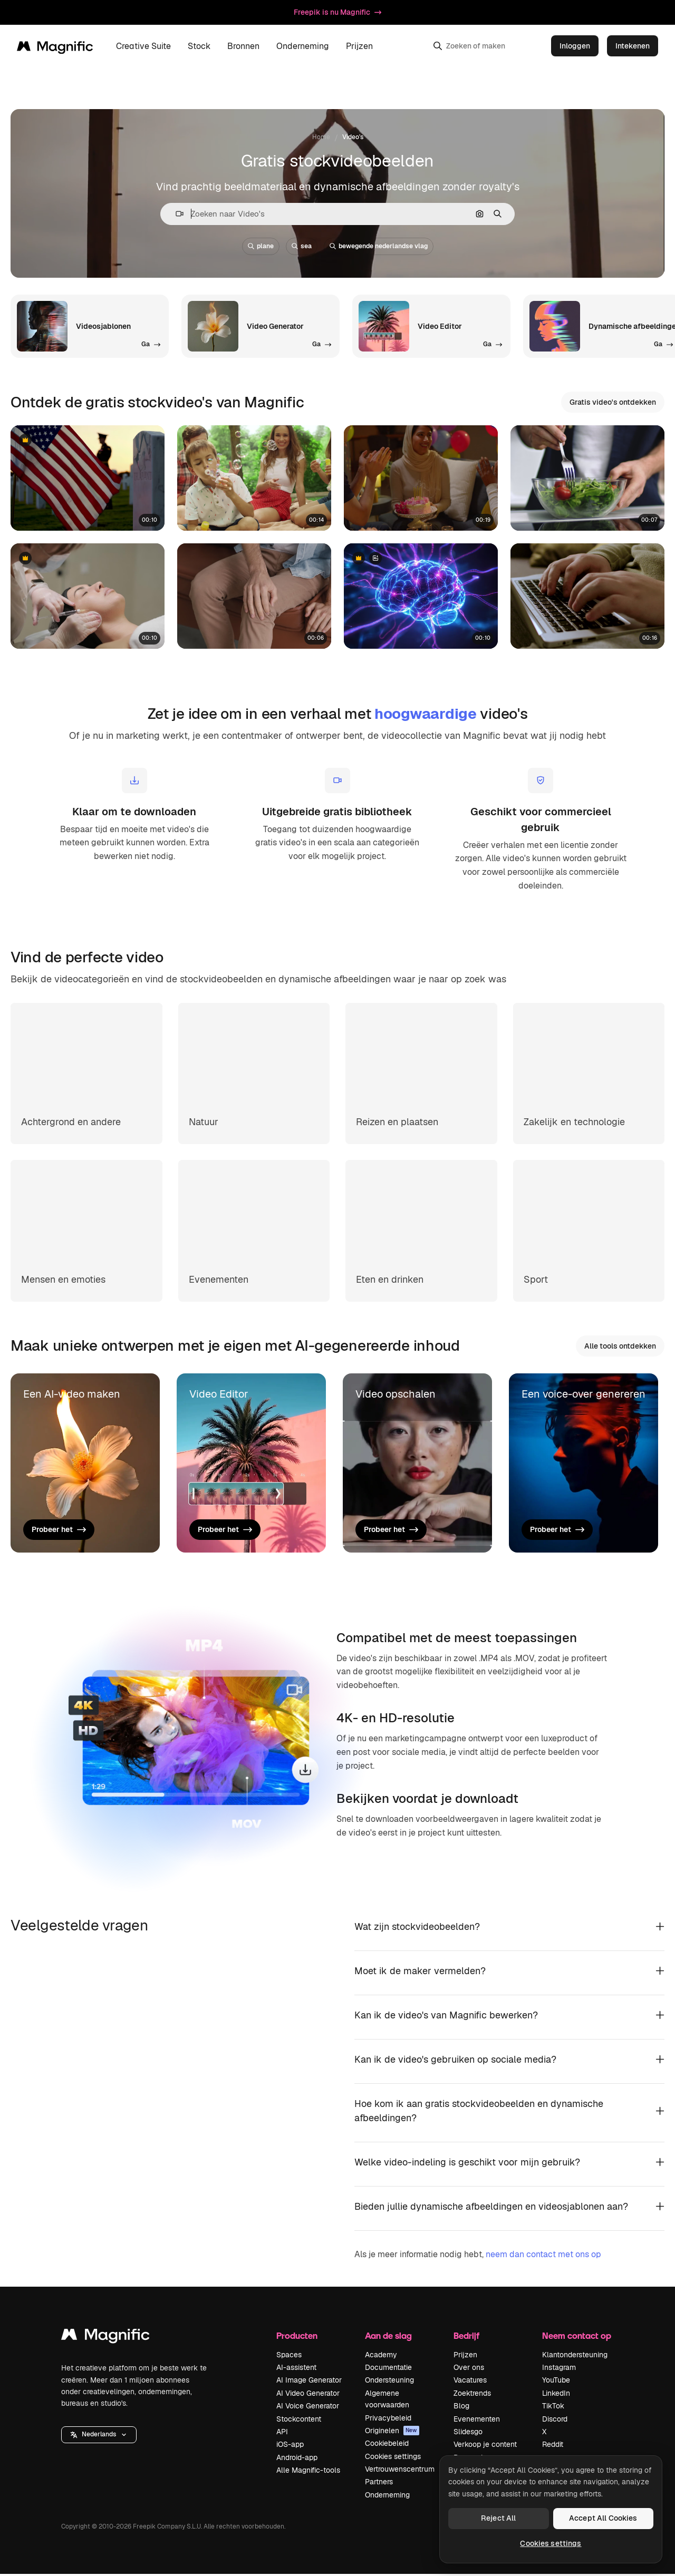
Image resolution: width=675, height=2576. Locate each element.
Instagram (559, 2369)
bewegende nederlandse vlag (379, 246)
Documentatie (388, 2369)
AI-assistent (296, 2369)
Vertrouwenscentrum (400, 2471)
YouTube (556, 2382)
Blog (461, 2408)
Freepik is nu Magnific (337, 12)
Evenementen (477, 2420)
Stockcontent (298, 2420)
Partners (379, 2484)
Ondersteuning (389, 2382)
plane (261, 246)
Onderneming (302, 46)
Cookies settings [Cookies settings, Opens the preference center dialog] (550, 2543)
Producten (296, 2337)
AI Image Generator (309, 2382)
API (282, 2433)
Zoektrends (472, 2394)
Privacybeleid (388, 2419)
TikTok (553, 2408)
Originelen (392, 2432)
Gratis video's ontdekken (613, 402)
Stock (199, 46)
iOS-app (290, 2446)
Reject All (498, 2518)
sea (302, 246)
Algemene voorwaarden (387, 2400)
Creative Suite (143, 46)
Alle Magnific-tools (308, 2472)
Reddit (552, 2446)
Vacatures (470, 2382)
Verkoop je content (485, 2446)
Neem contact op (576, 2337)
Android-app (296, 2459)
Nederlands (99, 2436)
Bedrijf (466, 2337)
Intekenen (632, 46)
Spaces (289, 2356)
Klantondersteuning (575, 2356)
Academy (381, 2356)
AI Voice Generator (307, 2408)
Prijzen (359, 46)
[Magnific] (55, 45)
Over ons (469, 2369)
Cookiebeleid (387, 2445)
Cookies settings (393, 2458)
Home (321, 137)
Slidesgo (468, 2433)
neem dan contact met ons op (543, 2256)
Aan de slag (388, 2337)
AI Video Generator (308, 2394)
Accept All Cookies (603, 2518)
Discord (554, 2420)
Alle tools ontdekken (620, 1346)
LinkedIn (556, 2394)
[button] (175, 214)
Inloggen (575, 46)
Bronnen (243, 46)
